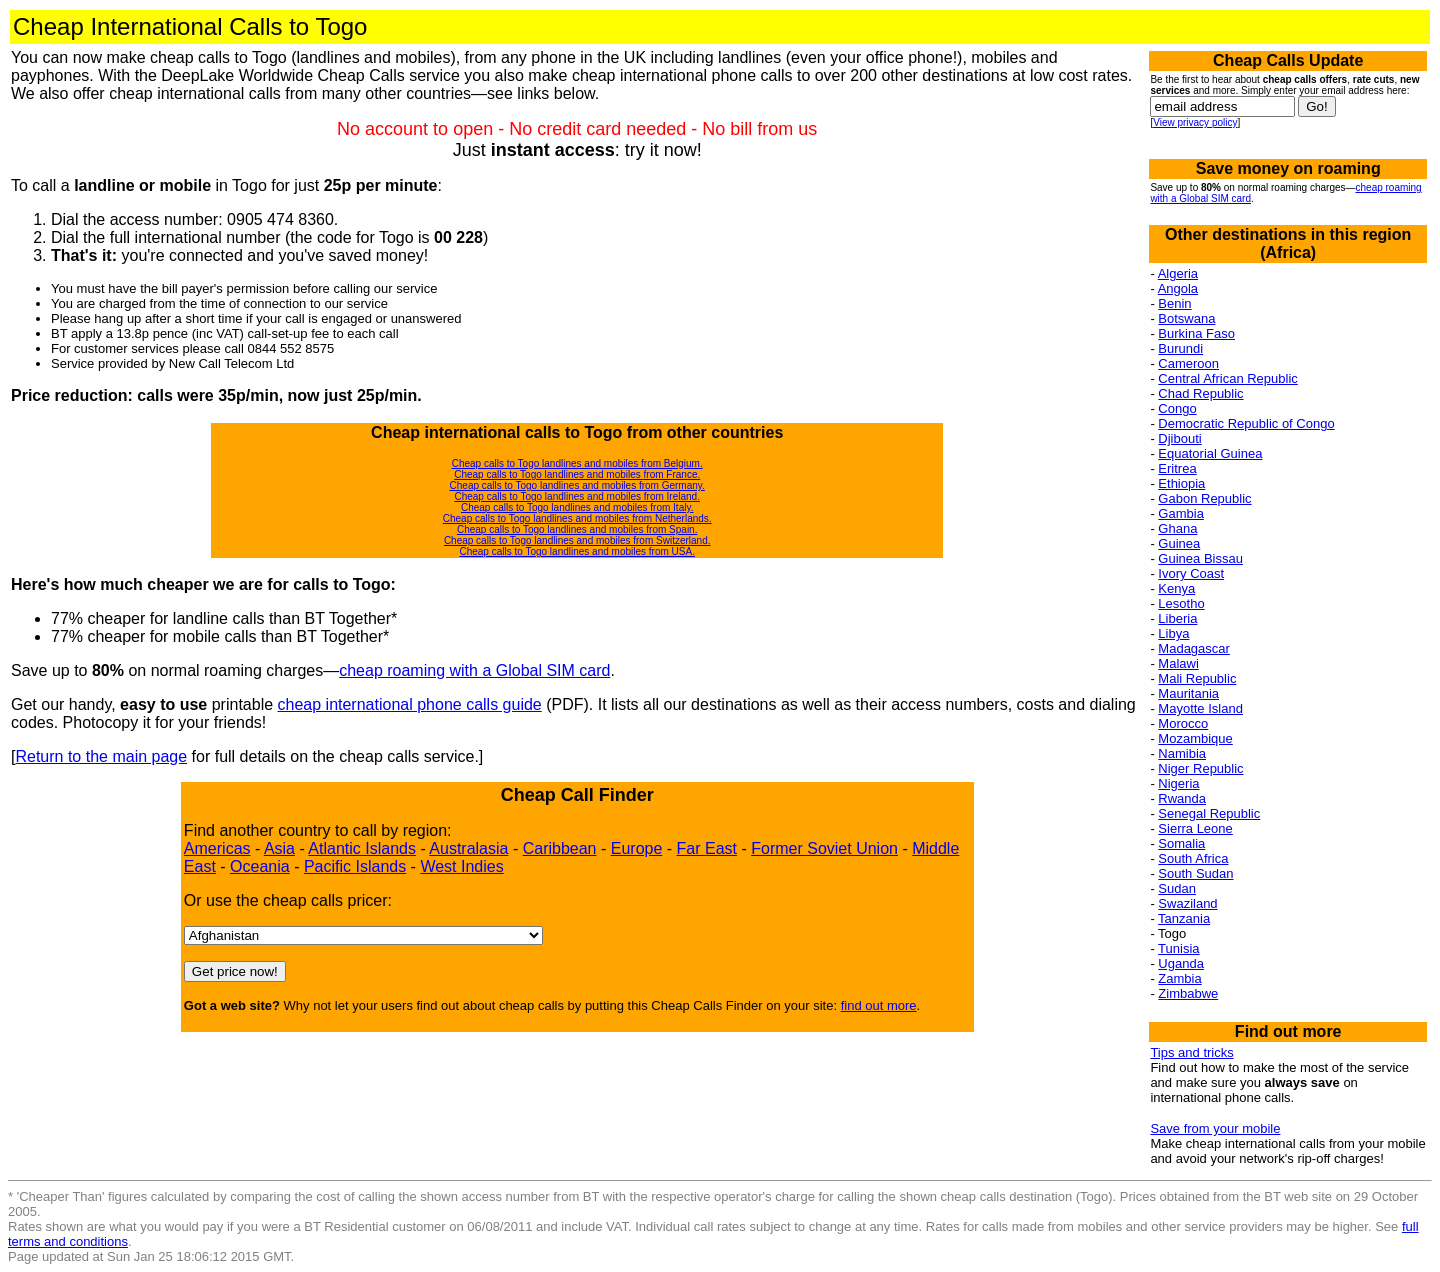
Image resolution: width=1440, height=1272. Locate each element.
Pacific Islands (355, 866)
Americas (217, 848)
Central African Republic (1227, 378)
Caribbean (560, 848)
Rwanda (1182, 798)
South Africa (1193, 858)
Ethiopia (1181, 483)
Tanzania (1184, 918)
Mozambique (1195, 738)
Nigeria (1178, 783)
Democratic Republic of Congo (1246, 423)
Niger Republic (1200, 768)
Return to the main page (101, 756)
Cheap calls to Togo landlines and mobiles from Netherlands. (577, 518)
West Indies (461, 866)
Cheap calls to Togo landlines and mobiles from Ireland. (577, 496)
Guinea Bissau (1200, 558)
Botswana (1186, 318)
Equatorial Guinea (1210, 453)
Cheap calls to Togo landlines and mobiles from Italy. (577, 507)
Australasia (468, 848)
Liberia (1177, 618)
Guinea (1179, 543)
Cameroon (1188, 363)
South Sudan (1195, 873)
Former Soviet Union (824, 848)
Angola (1178, 288)
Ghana (1177, 528)
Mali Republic (1197, 678)
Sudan (1177, 888)
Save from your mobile (1215, 1128)
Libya (1173, 633)
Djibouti (1179, 438)
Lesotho (1181, 603)
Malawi (1178, 663)
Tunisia (1178, 948)
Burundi (1180, 348)
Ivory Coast (1191, 573)
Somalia (1181, 843)
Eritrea (1177, 468)
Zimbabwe (1188, 993)
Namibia (1182, 753)
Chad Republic (1200, 393)
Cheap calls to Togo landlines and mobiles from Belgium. (577, 463)
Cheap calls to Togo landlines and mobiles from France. (577, 474)
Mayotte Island (1200, 708)
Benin (1174, 303)
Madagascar (1194, 648)
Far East (707, 848)
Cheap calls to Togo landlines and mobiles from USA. (577, 551)
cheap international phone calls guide (410, 704)
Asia (279, 848)
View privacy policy (1195, 122)
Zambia (1179, 978)
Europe (637, 848)
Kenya (1176, 588)
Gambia (1181, 513)
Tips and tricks (1191, 1052)
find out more (879, 1005)
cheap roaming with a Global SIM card (474, 670)
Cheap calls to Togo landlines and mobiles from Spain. (577, 529)
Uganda (1181, 963)
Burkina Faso (1196, 333)
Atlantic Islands (362, 848)
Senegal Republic (1209, 813)
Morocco (1183, 723)
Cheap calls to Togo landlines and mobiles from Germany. (577, 485)
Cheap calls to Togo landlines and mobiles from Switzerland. (577, 540)
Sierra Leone (1195, 828)
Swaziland (1187, 903)
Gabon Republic (1204, 498)
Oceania (260, 866)
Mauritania (1188, 693)
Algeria (1178, 273)
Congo (1177, 408)
